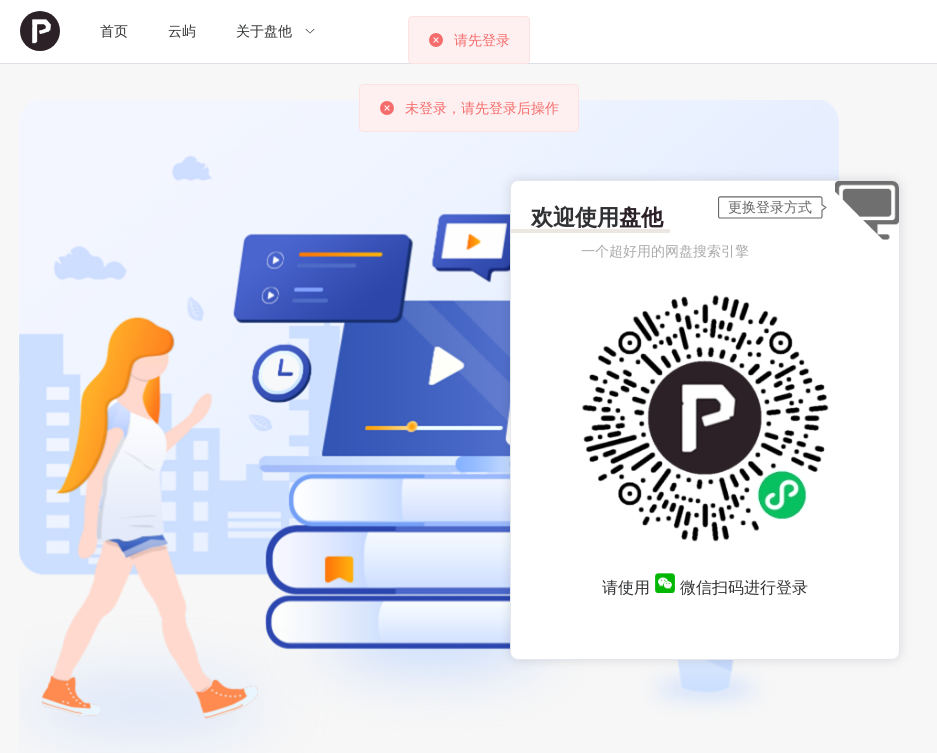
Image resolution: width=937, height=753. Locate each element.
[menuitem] (40, 31)
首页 (114, 31)
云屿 (182, 31)
